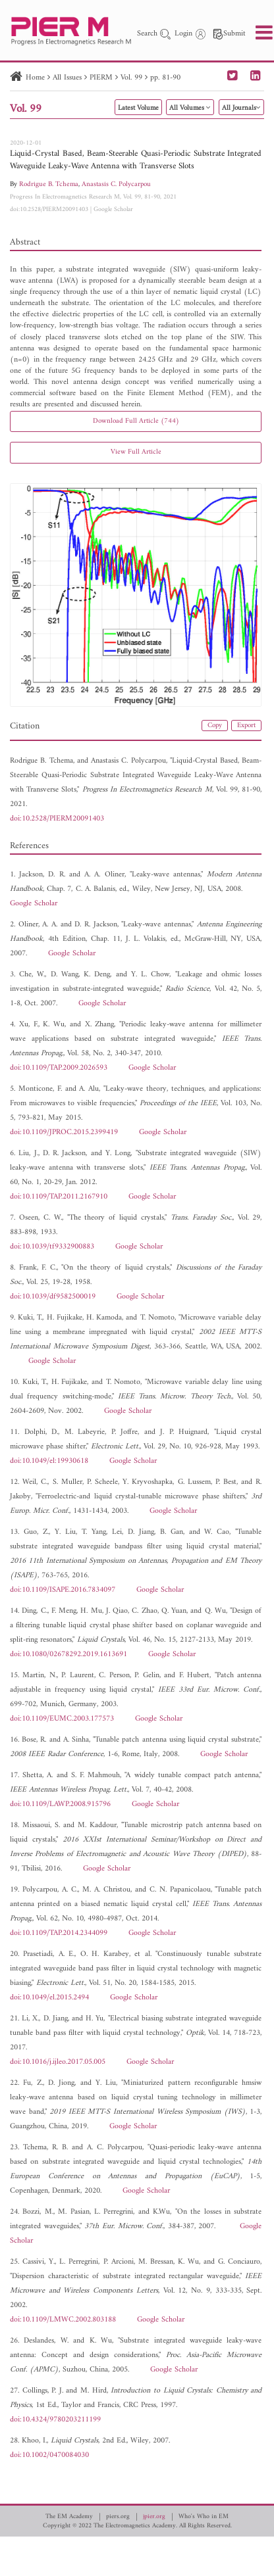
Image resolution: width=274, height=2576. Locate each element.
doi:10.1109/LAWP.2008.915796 (60, 1804)
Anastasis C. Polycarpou (116, 184)
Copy (214, 725)
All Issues (67, 78)
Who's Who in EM (203, 2516)
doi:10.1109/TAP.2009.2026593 (58, 1068)
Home (35, 78)
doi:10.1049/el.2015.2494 (49, 1998)
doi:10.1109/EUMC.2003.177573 (62, 1719)
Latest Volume (138, 108)
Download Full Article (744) (136, 421)
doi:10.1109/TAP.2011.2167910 (58, 1197)
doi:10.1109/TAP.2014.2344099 (58, 1933)
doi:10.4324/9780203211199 (55, 2420)
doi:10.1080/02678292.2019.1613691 (68, 1654)
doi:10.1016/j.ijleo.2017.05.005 (57, 2062)
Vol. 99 (131, 78)
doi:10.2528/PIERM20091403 (49, 209)
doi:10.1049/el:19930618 (49, 1461)
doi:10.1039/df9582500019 (53, 1297)
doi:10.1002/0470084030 (49, 2455)
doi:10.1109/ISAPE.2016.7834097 (62, 1590)
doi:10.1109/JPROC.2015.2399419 (64, 1132)
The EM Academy (69, 2516)
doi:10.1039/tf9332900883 (52, 1247)
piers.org (118, 2516)
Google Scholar (113, 209)
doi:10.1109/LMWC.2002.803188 (63, 2320)
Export (246, 725)
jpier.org (154, 2516)
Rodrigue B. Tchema (48, 184)
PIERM (101, 78)
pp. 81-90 (165, 78)
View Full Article (136, 452)
